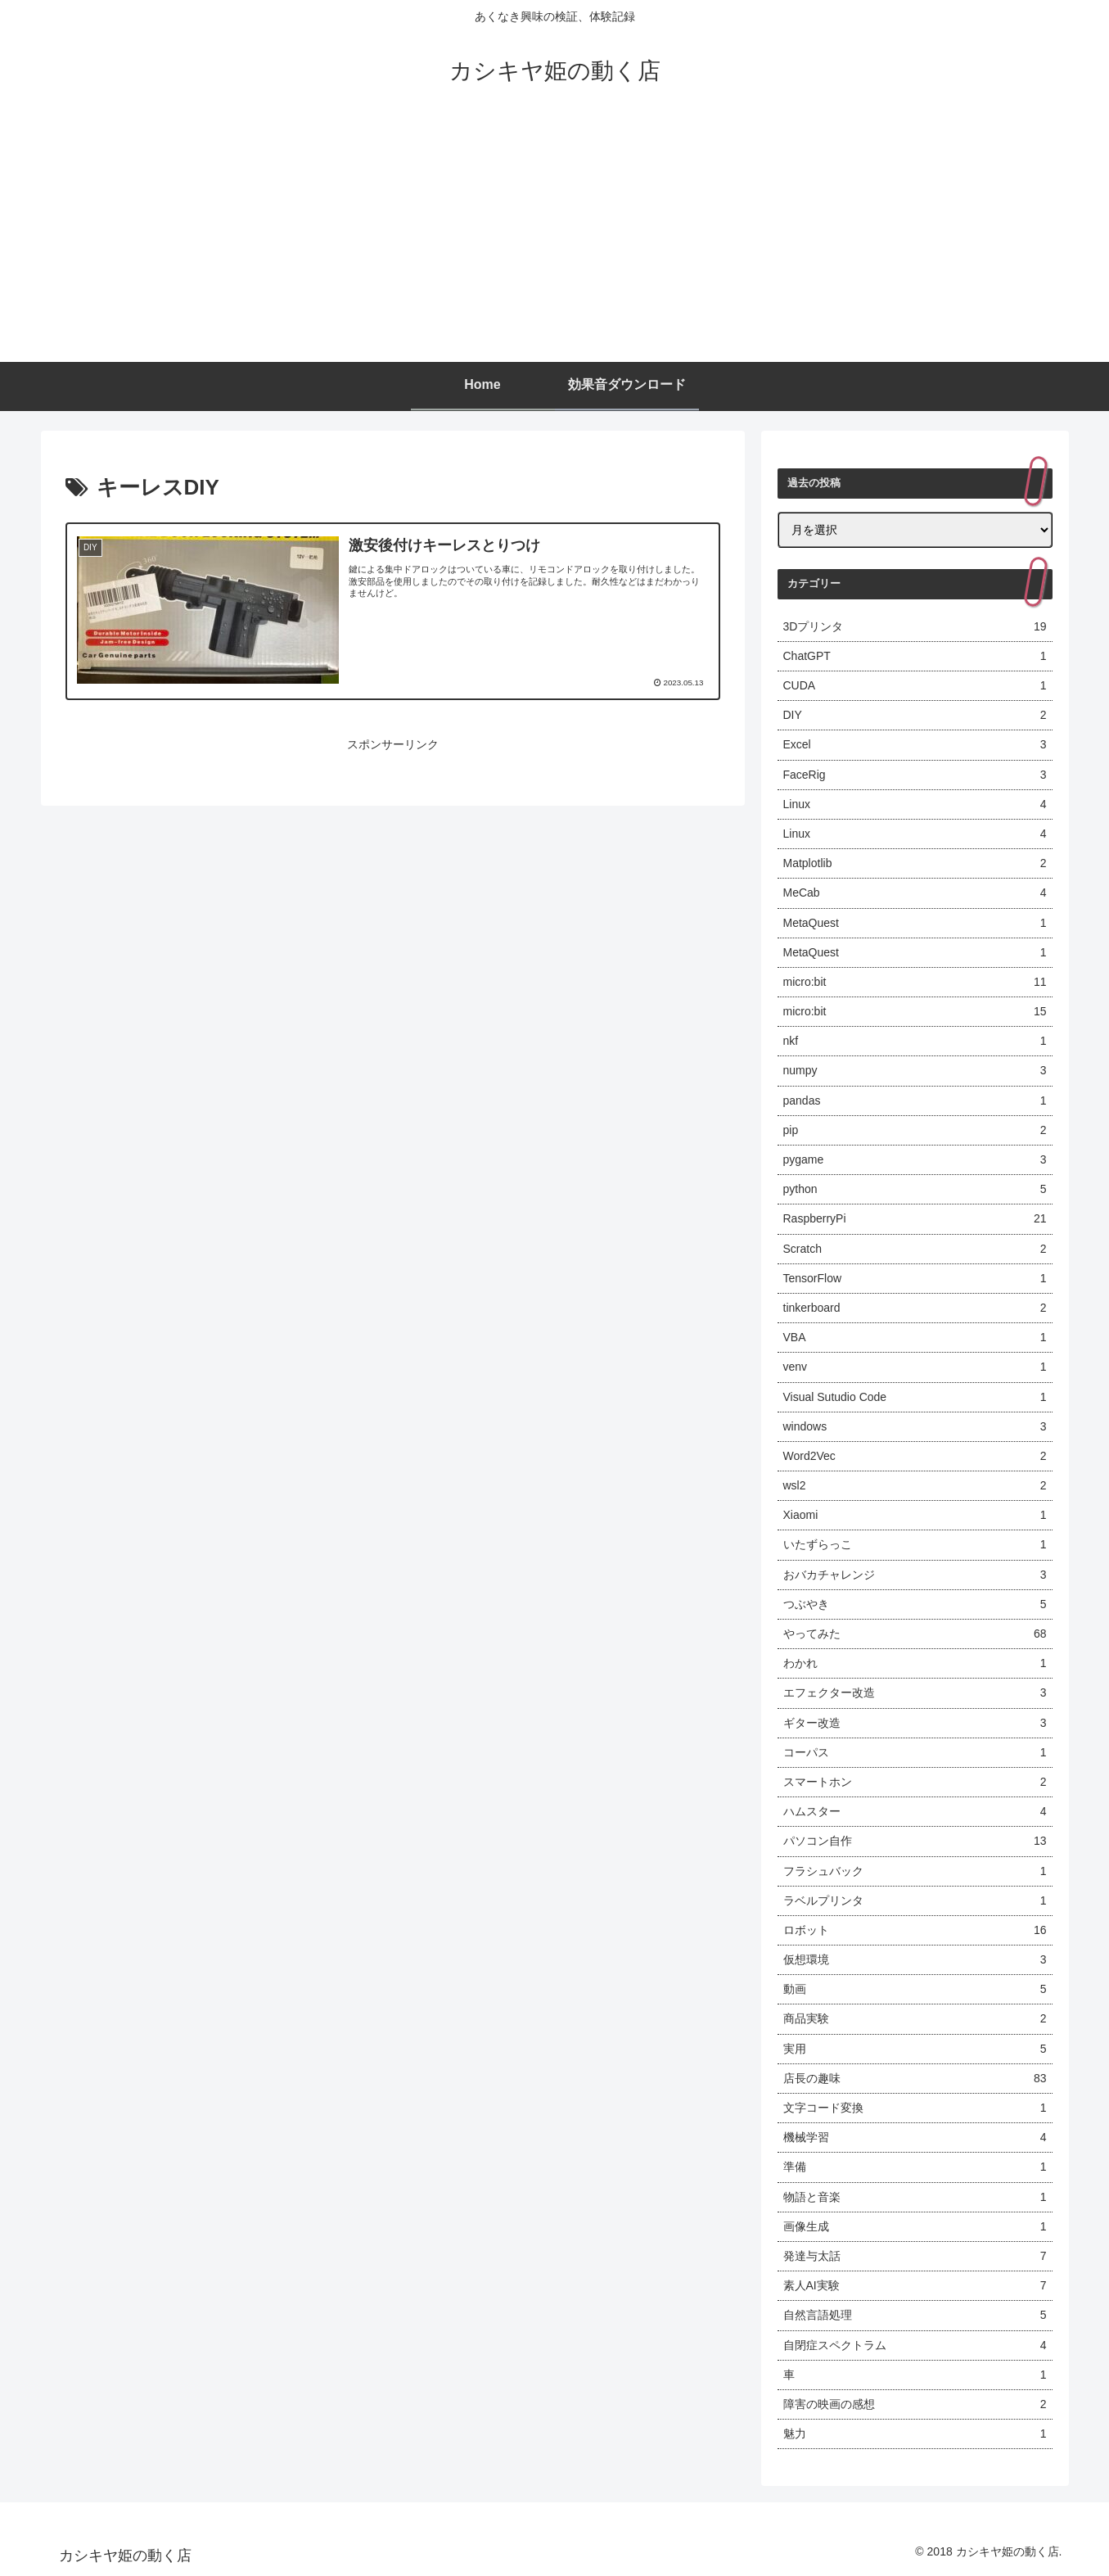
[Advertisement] (555, 239)
